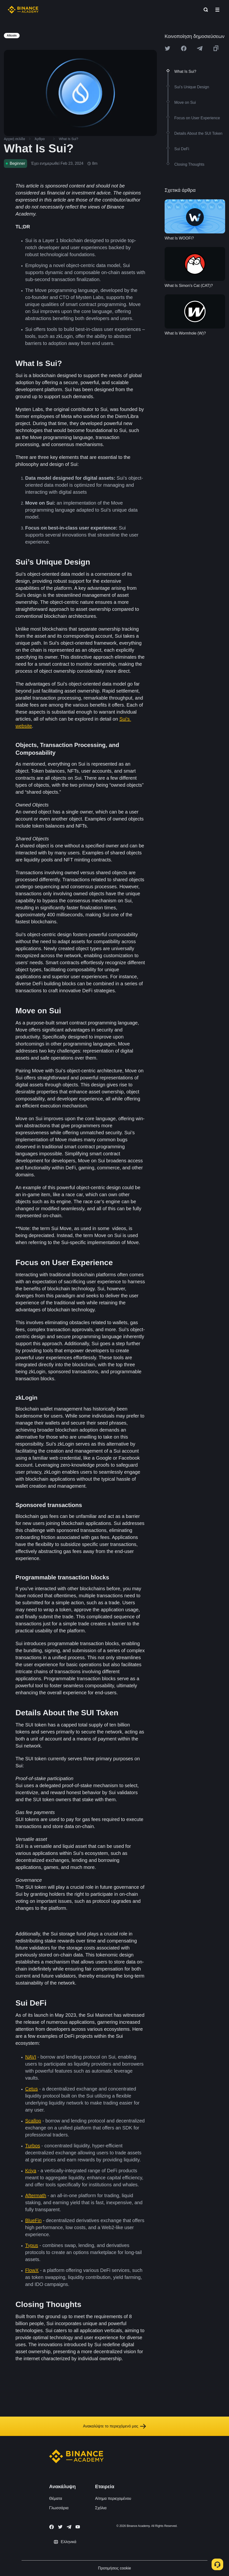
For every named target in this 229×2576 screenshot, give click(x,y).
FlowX (32, 2270)
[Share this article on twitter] (167, 48)
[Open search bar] (204, 9)
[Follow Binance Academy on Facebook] (51, 2526)
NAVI (30, 2057)
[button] (217, 10)
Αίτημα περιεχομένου (113, 2498)
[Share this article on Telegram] (200, 48)
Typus (31, 2245)
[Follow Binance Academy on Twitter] (60, 2527)
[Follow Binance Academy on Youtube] (77, 2526)
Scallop (33, 2120)
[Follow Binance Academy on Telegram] (69, 2527)
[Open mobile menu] (217, 9)
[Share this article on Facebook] (184, 48)
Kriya (30, 2170)
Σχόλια (101, 2508)
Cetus (31, 2088)
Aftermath (35, 2195)
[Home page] (23, 10)
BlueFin (33, 2220)
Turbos (32, 2145)
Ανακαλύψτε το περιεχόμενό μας (114, 2426)
